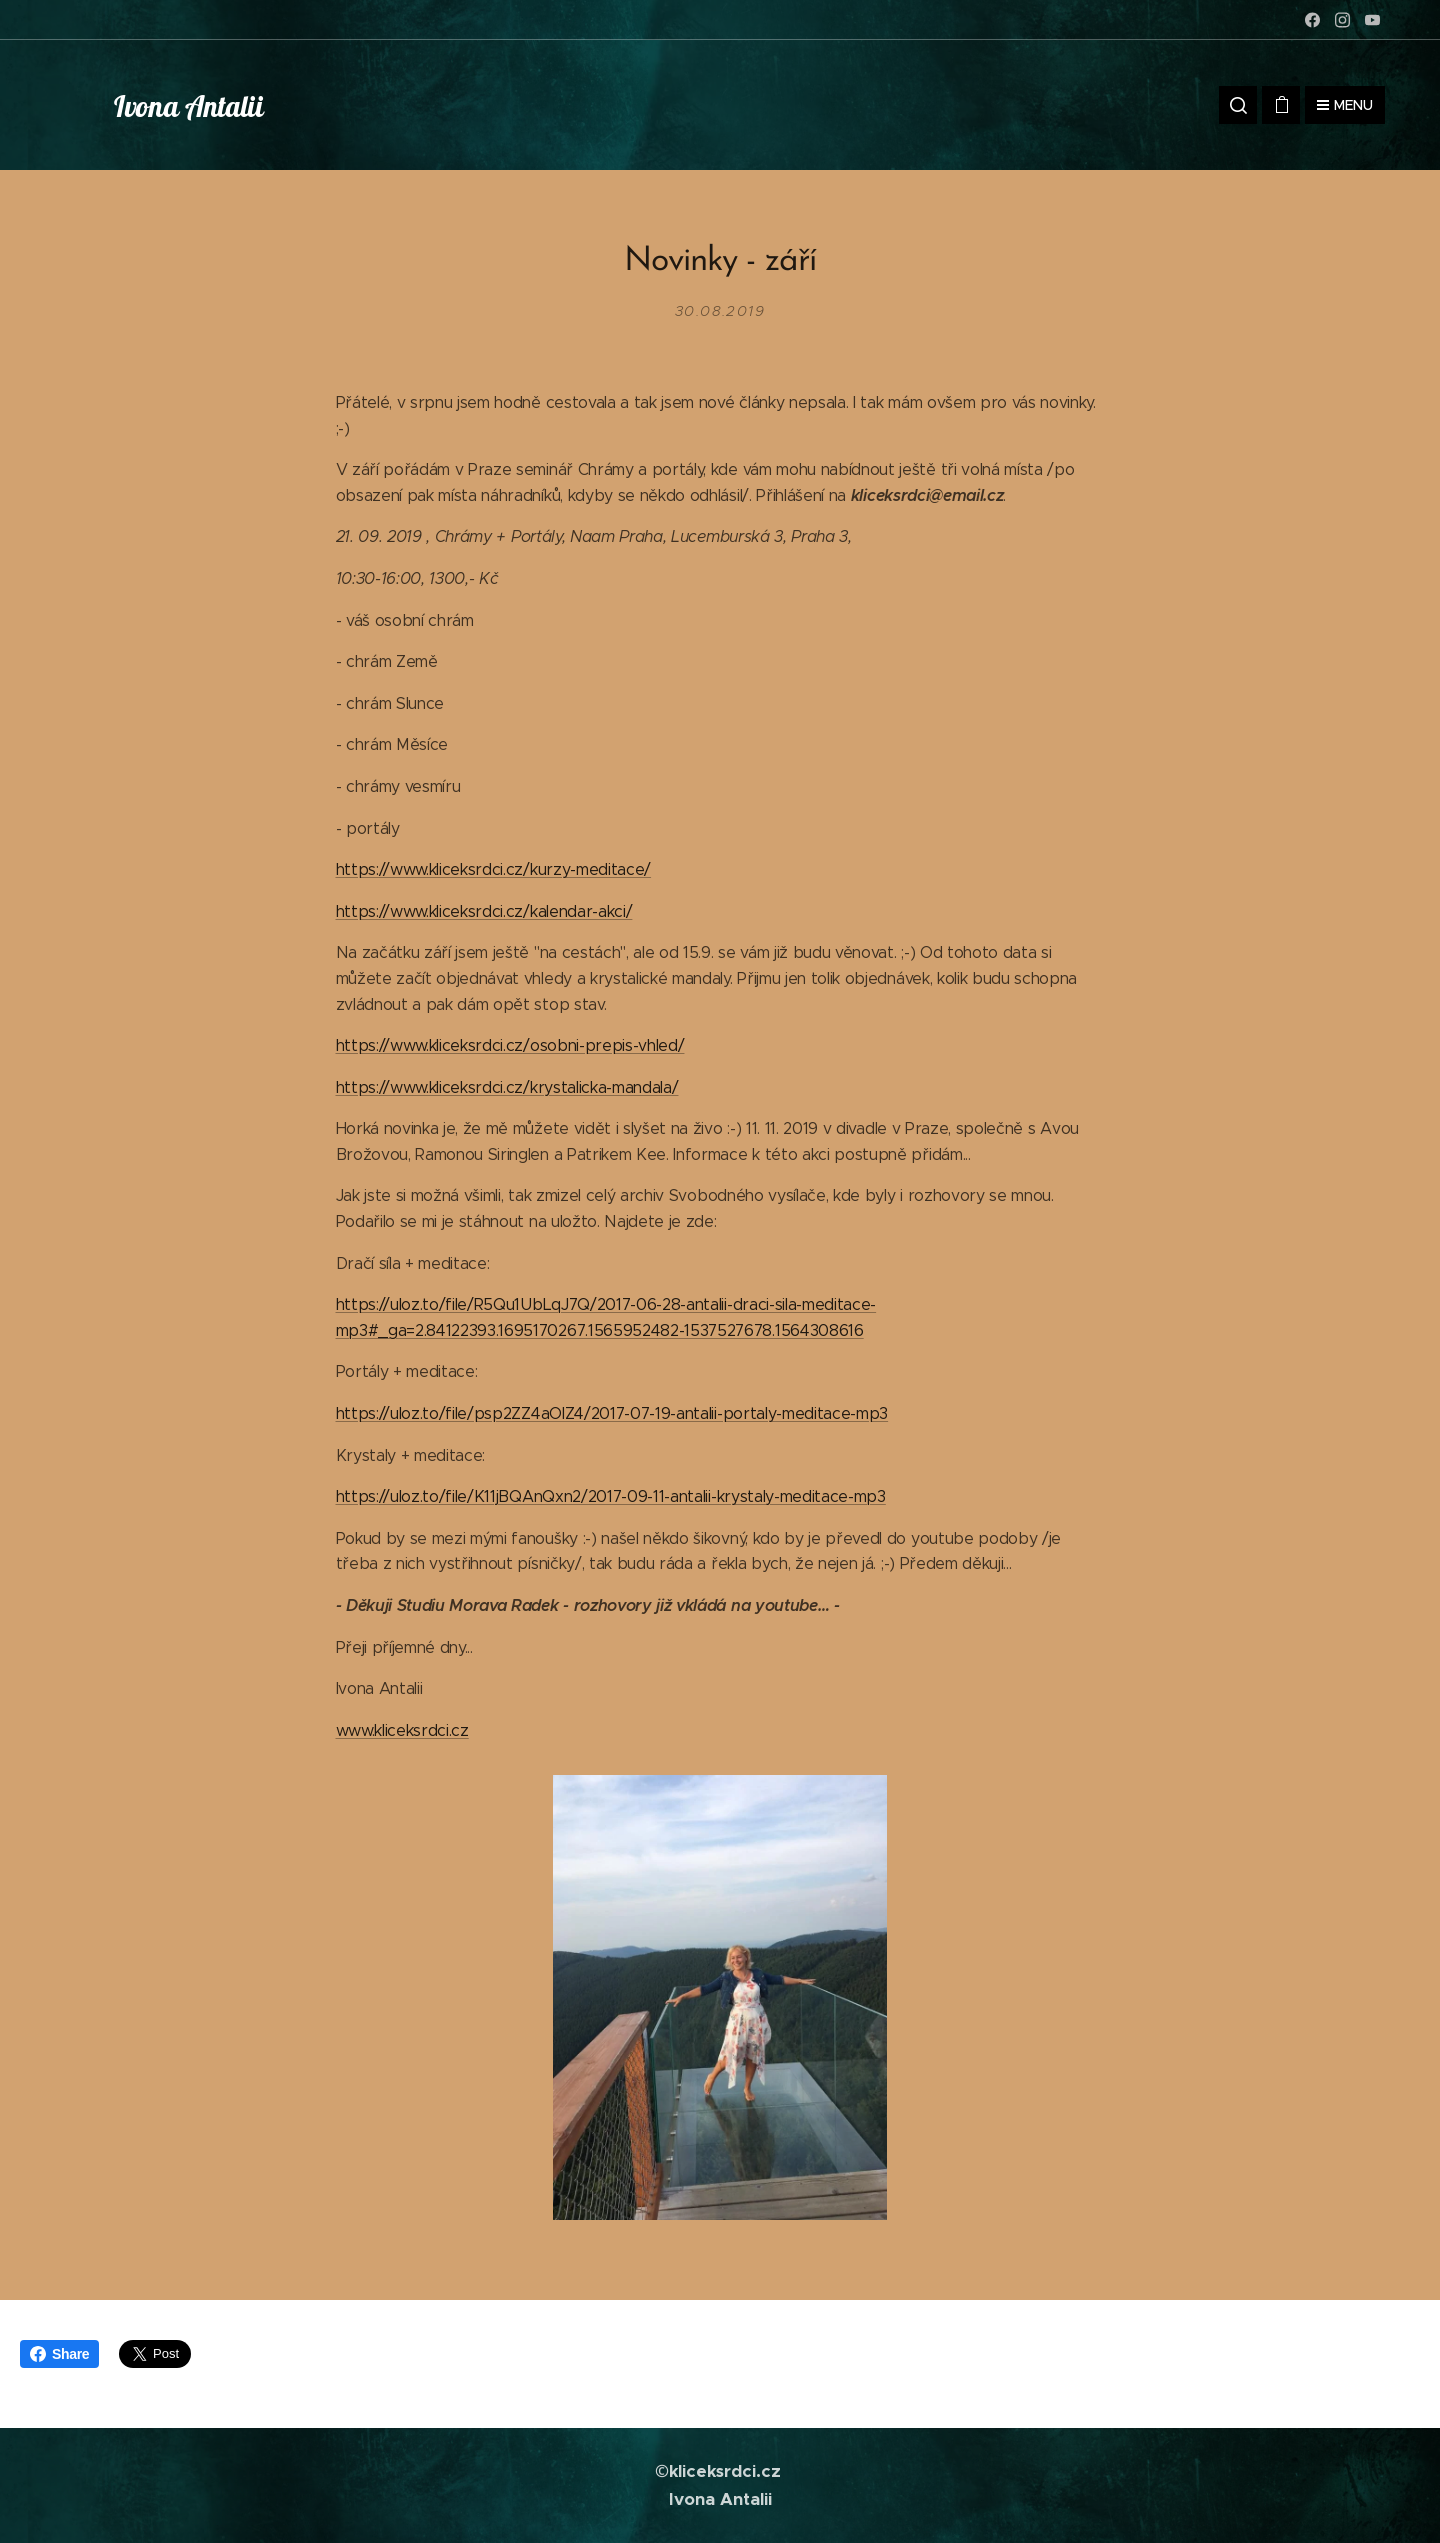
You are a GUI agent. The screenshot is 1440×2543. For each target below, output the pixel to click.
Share (59, 2354)
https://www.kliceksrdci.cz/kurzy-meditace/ (494, 869)
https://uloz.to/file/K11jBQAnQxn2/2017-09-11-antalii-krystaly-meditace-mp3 (611, 1496)
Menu (1345, 105)
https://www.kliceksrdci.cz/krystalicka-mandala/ (507, 1086)
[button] (1238, 105)
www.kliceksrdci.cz (402, 1729)
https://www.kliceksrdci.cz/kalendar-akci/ (484, 910)
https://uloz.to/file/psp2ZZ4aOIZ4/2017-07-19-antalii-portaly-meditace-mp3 (612, 1413)
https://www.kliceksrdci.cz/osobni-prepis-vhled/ (510, 1045)
